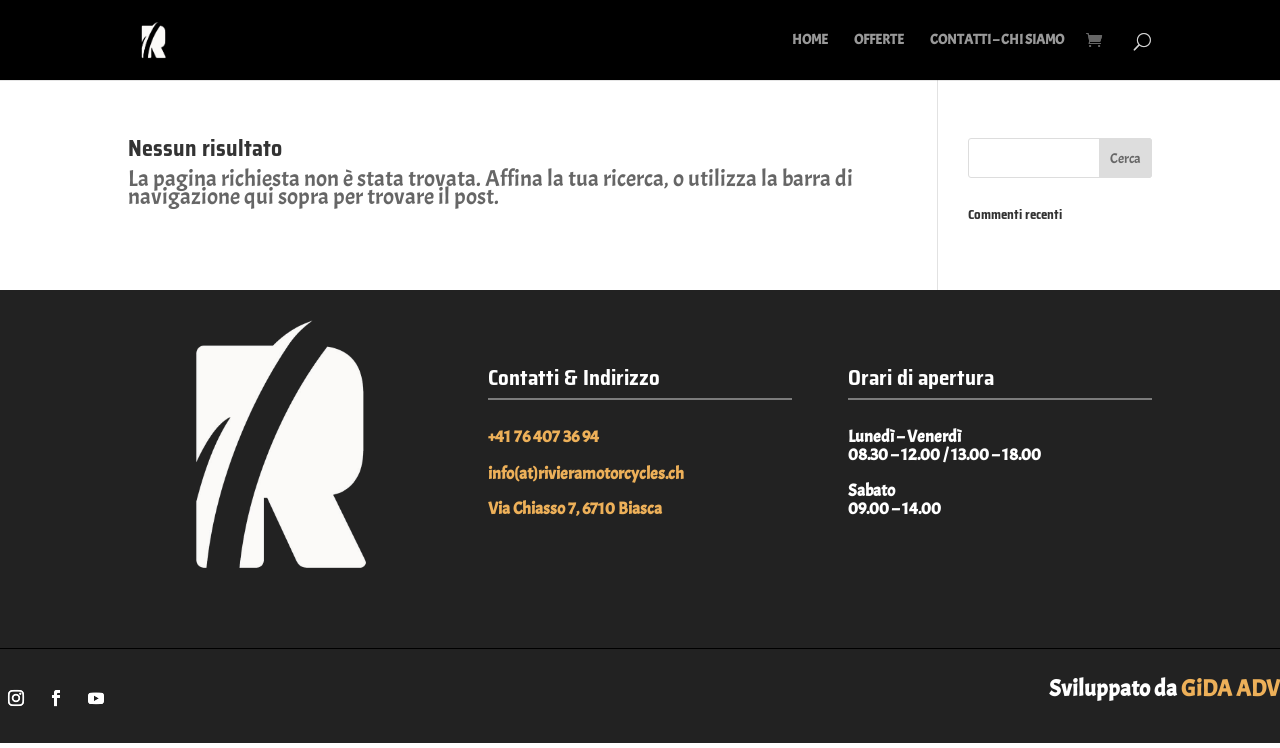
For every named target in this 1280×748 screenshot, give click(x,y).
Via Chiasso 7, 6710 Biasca (575, 508)
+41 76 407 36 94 (543, 436)
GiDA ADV (1230, 688)
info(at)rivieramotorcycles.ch (586, 473)
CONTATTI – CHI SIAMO (997, 40)
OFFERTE (879, 40)
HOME (810, 40)
